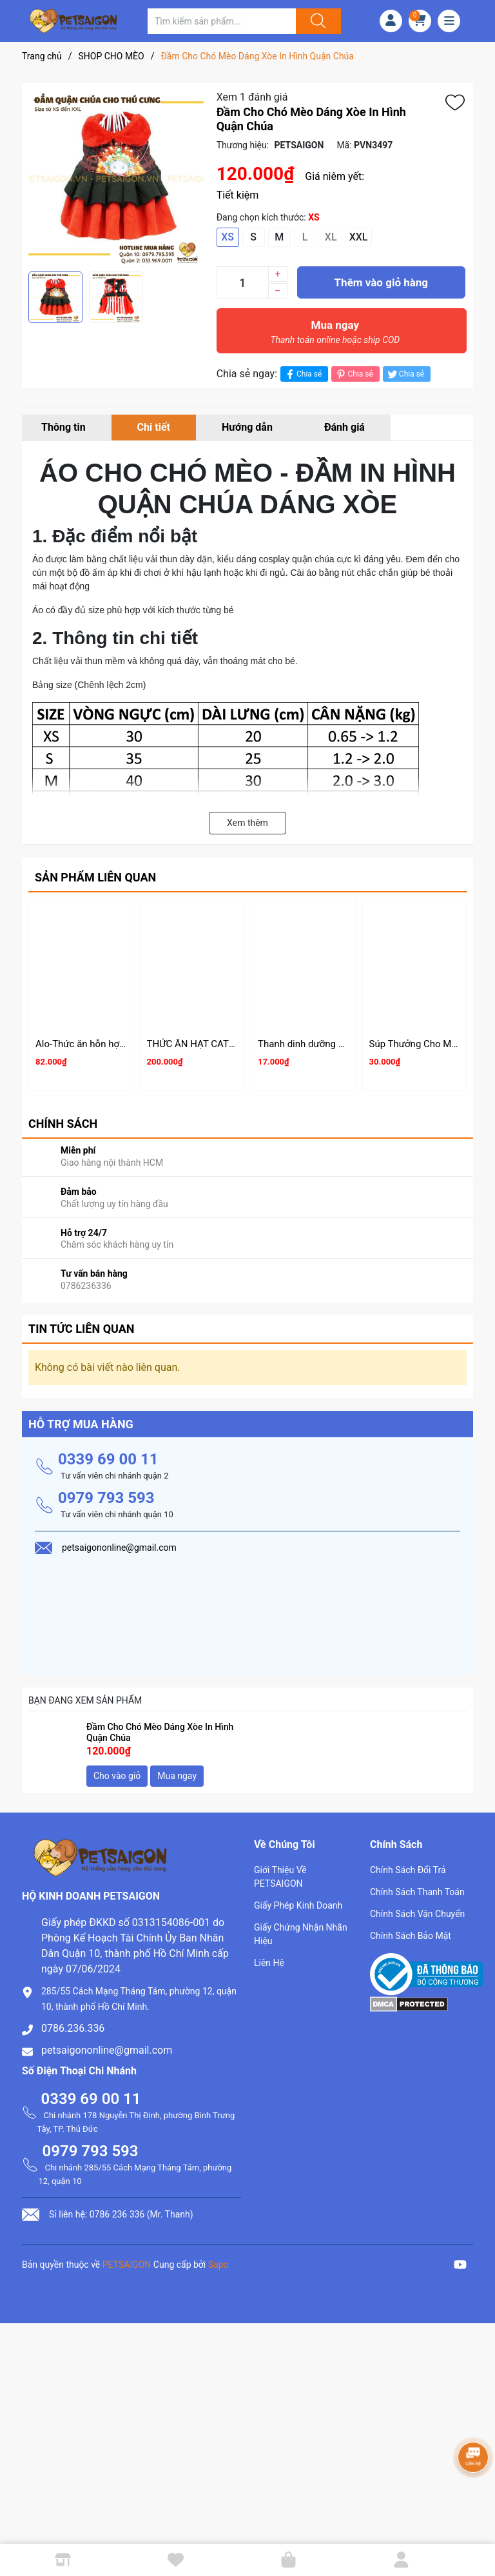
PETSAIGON (126, 2264)
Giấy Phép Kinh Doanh (298, 1905)
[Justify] (316, 21)
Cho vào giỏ (117, 1776)
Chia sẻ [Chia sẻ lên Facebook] (303, 374)
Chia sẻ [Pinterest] (354, 374)
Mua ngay (335, 335)
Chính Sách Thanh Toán (417, 1892)
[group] (116, 177)
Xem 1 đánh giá (252, 97)
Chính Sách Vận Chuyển (417, 1914)
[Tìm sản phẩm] (222, 21)
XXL (358, 237)
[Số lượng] (242, 282)
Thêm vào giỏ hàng (381, 282)
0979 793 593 (106, 1498)
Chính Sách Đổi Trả (408, 1870)
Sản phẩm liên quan (95, 877)
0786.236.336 (72, 2028)
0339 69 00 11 (108, 1459)
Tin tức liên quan (81, 1328)
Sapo (218, 2264)
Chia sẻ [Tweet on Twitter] (405, 374)
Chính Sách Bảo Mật (410, 1936)
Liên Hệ (269, 1963)
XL (331, 237)
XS (227, 237)
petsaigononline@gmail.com (106, 2050)
